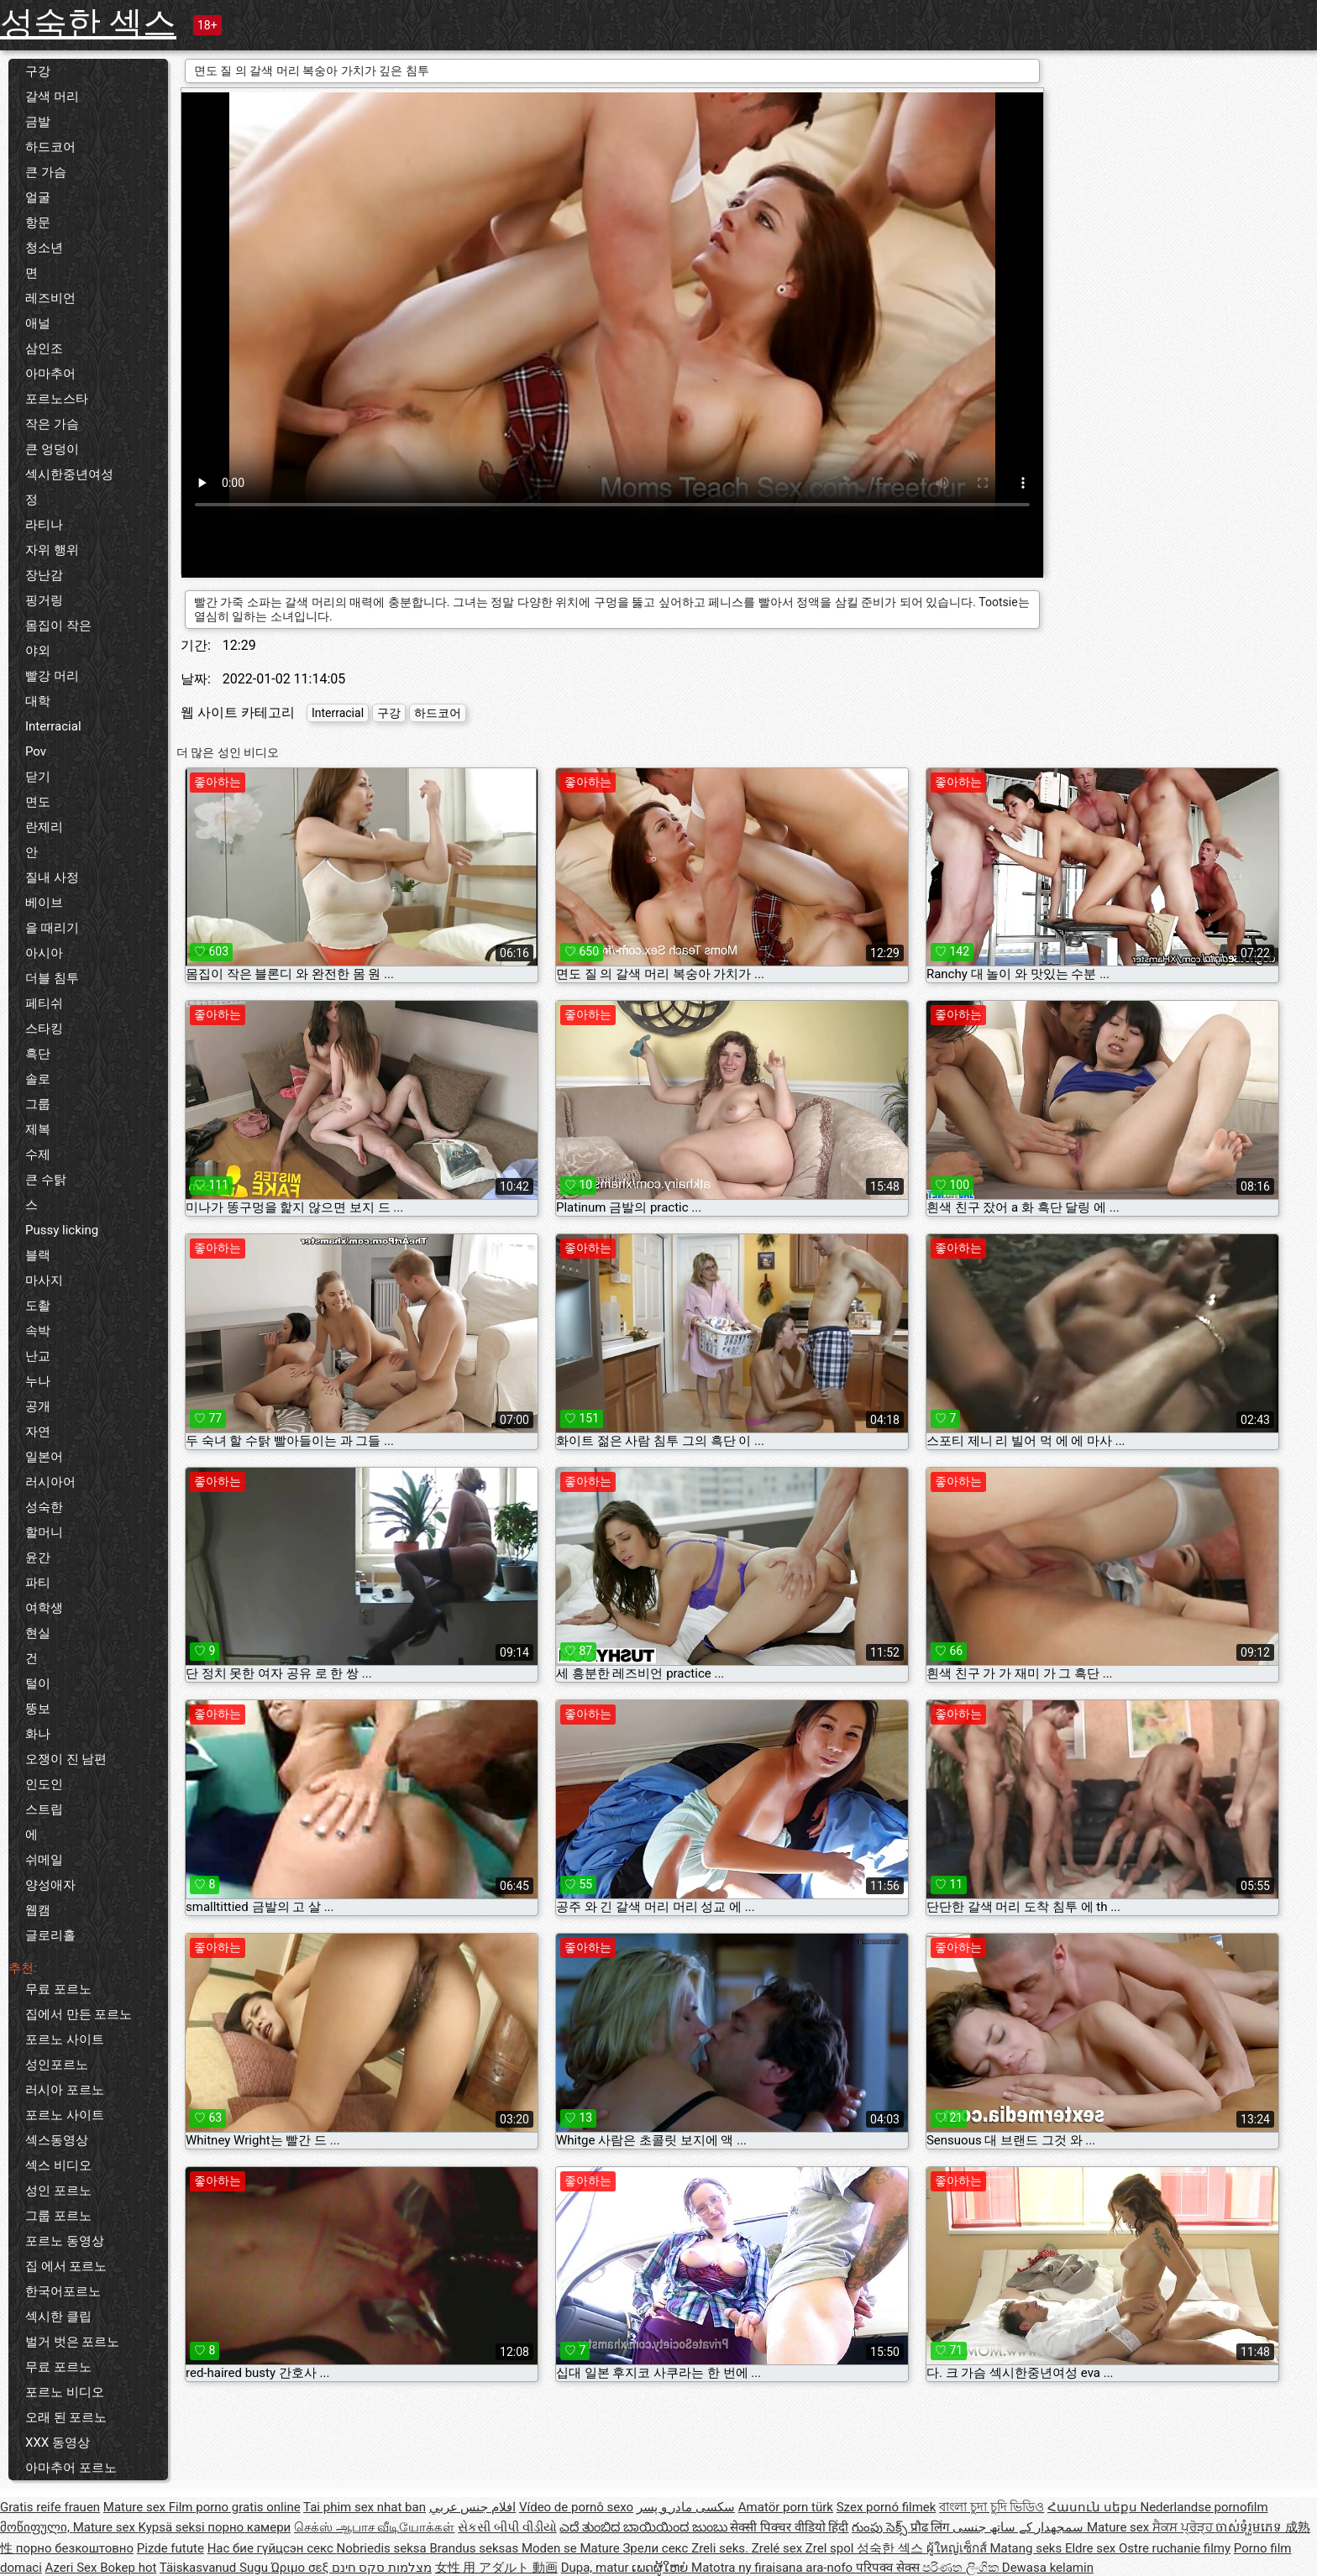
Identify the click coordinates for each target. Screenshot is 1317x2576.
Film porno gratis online (235, 2507)
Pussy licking (61, 1230)
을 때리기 (52, 927)
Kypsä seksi (173, 2527)
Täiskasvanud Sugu (215, 2567)
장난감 (44, 575)
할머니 (44, 1532)
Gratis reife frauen (50, 2507)
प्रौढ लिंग (931, 2527)
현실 (37, 1633)
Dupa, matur (596, 2567)
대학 (37, 701)
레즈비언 (50, 298)
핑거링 (44, 600)
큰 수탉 (45, 1179)
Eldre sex (1092, 2548)
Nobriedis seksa (383, 2548)
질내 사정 (52, 877)
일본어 (44, 1456)
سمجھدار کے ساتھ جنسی (1019, 2527)
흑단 (37, 1053)
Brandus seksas (475, 2548)
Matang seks (1027, 2548)
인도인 (44, 1784)
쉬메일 (44, 1859)
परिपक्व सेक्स (889, 2567)
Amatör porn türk (785, 2507)
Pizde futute (170, 2548)
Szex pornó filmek (887, 2507)
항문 (37, 222)
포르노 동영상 (64, 2241)
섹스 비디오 (58, 2165)
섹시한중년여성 (69, 474)
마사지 (44, 1280)
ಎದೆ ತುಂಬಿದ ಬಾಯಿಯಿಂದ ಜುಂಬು (644, 2527)
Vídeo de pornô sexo (576, 2507)
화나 (37, 1733)
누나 (37, 1381)
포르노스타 (56, 398)
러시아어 (50, 1482)
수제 (37, 1154)
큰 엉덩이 (52, 449)
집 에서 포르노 (66, 2266)
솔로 (37, 1078)
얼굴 (37, 197)
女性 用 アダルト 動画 (496, 2567)
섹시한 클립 (58, 2316)
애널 (37, 323)
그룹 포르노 (58, 2215)
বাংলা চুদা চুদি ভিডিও (991, 2507)
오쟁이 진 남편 (66, 1759)
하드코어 (50, 146)
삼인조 (44, 348)
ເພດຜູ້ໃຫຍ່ (661, 2567)
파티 (37, 1582)
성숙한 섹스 (88, 23)
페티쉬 (44, 1003)
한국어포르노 (63, 2291)
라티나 (44, 524)
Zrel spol (831, 2548)
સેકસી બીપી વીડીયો (507, 2527)
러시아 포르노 (64, 2089)
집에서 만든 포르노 (78, 2014)
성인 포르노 (58, 2190)
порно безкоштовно (75, 2548)
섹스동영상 (56, 2140)
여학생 (44, 1607)
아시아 (44, 953)
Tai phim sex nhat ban (364, 2507)
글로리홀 (50, 1935)
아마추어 (50, 373)
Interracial (53, 726)
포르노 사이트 (64, 2039)
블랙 (37, 1255)
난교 (37, 1356)
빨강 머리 (52, 675)
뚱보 (37, 1708)
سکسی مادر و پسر (686, 2507)
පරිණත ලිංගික (961, 2567)
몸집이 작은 (58, 625)
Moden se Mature (572, 2548)
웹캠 (37, 1910)
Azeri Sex (73, 2567)
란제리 (44, 827)
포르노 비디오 (64, 2392)
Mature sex (136, 2507)
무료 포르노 (58, 1989)
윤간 (37, 1557)
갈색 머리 (52, 96)
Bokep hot (128, 2567)
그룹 (37, 1104)
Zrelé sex (778, 2548)
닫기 (37, 776)
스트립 (44, 1809)
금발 (37, 121)
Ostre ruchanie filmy (1174, 2548)
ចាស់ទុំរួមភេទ (1250, 2527)
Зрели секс (656, 2548)
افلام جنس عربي (472, 2507)
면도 (37, 801)
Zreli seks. (721, 2548)
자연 (37, 1431)
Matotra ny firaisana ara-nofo (773, 2567)
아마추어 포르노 (71, 2467)
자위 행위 (52, 550)
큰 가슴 (45, 172)
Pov (35, 751)
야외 (37, 650)
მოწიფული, (36, 2527)
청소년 (44, 247)
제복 (37, 1129)
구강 (37, 71)
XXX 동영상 (57, 2442)
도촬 (37, 1305)
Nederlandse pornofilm (1203, 2507)
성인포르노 (56, 2064)
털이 (37, 1683)
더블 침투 (52, 978)
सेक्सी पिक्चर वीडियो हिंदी (789, 2527)
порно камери (249, 2527)
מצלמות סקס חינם (382, 2567)
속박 (37, 1330)
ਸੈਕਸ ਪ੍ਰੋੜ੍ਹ (1183, 2527)
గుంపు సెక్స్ (881, 2527)
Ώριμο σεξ (301, 2567)
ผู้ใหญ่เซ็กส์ (958, 2548)
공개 (37, 1406)
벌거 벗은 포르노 (72, 2341)
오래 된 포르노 (66, 2417)
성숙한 (44, 1507)
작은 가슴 (52, 424)
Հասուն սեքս (1093, 2507)
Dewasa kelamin (1048, 2567)
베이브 (44, 902)
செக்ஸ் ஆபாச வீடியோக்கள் (374, 2527)
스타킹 (44, 1028)
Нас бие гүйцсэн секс (272, 2548)
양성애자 (50, 1885)
